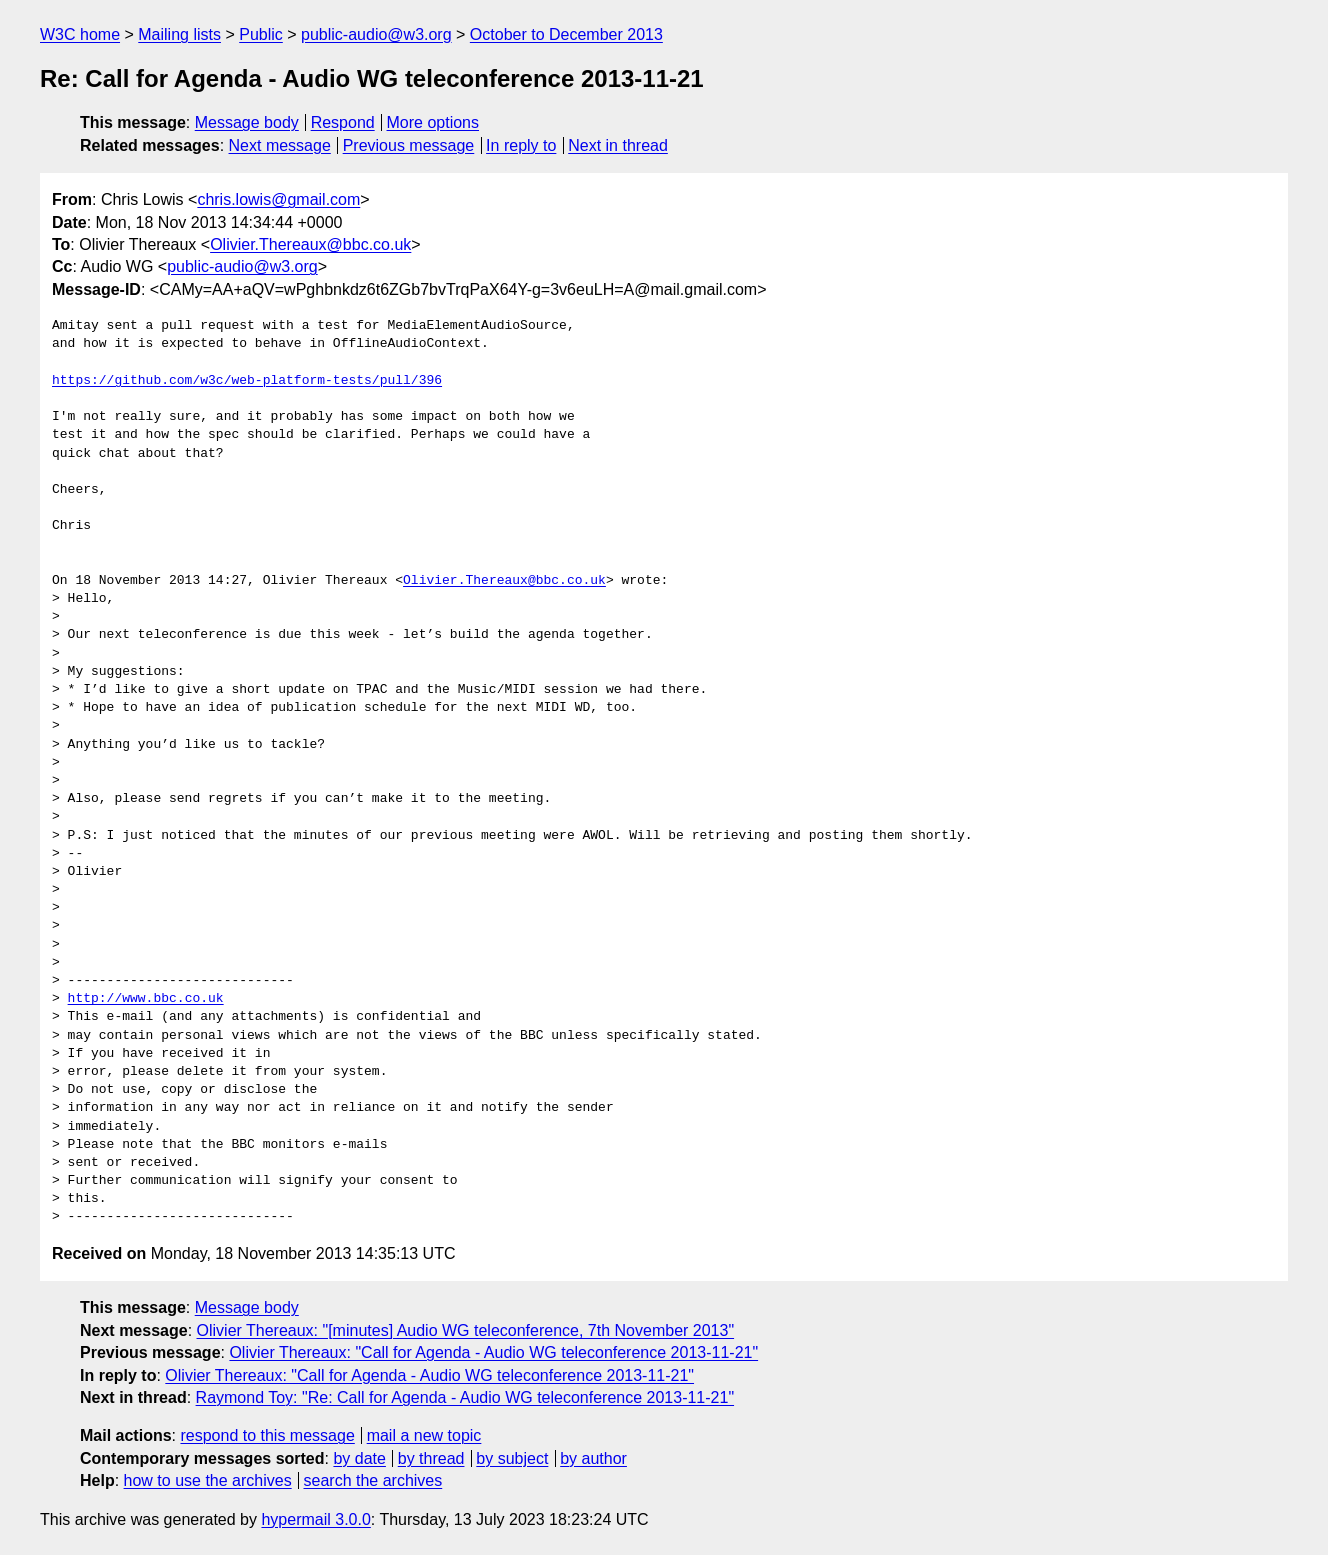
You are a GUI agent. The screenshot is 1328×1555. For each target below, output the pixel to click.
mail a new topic (424, 1435)
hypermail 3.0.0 (315, 1519)
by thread (431, 1458)
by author (593, 1458)
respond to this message (267, 1435)
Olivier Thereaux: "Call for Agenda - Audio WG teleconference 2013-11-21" (493, 1352)
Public (261, 34)
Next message (280, 145)
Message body (247, 122)
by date (359, 1458)
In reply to (521, 145)
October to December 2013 (566, 34)
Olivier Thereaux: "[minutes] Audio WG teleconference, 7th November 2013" (466, 1330)
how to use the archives (208, 1480)
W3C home (80, 34)
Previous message (409, 145)
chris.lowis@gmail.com (278, 199)
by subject (512, 1458)
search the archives (373, 1480)
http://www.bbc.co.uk (146, 999)
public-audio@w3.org (376, 34)
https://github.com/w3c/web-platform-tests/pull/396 (247, 381)
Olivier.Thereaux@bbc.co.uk (310, 244)
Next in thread (618, 145)
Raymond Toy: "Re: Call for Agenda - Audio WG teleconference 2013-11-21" (465, 1397)
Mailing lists (179, 34)
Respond (343, 122)
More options (433, 122)
